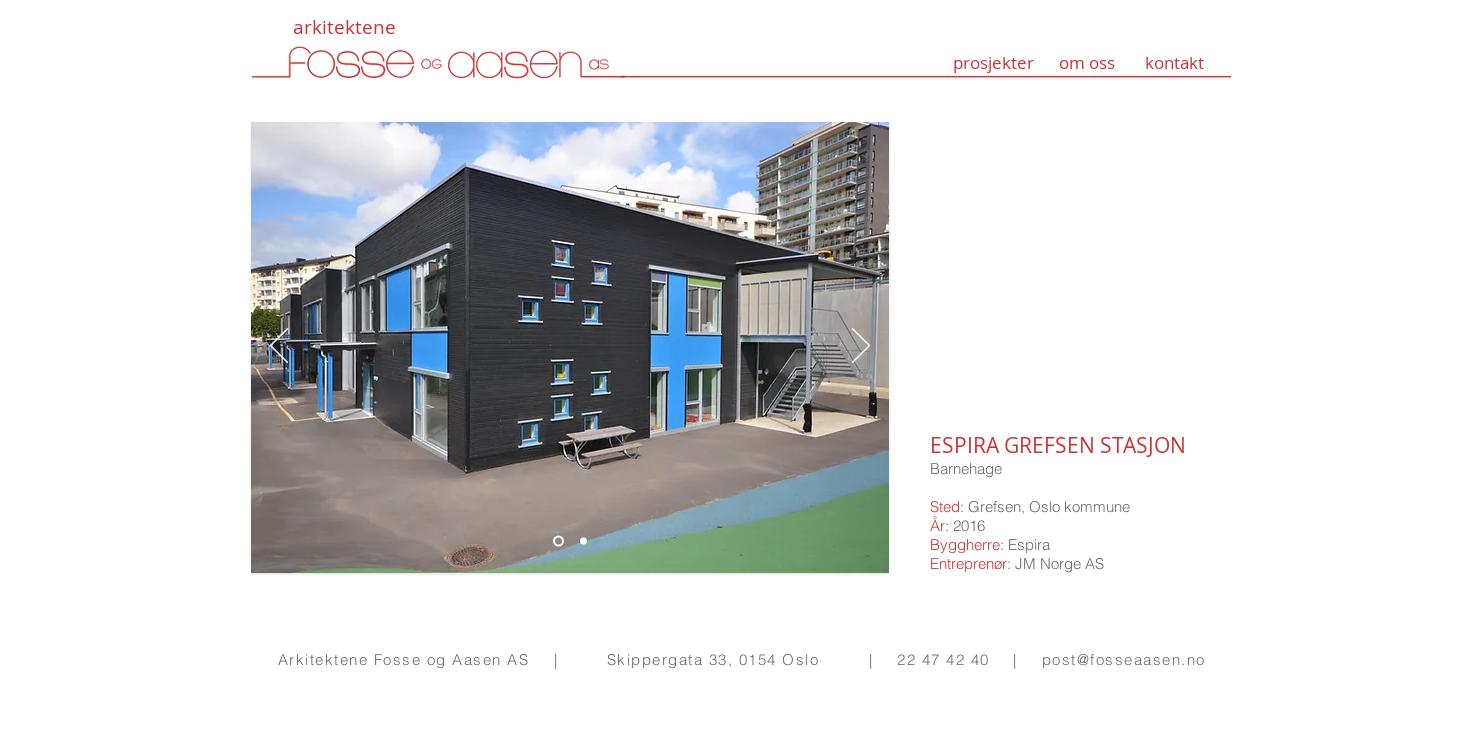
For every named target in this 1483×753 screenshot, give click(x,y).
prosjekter (993, 62)
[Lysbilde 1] (583, 541)
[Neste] (861, 347)
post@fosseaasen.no (1124, 659)
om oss (1087, 62)
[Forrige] (279, 347)
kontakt (1174, 62)
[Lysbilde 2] (558, 541)
